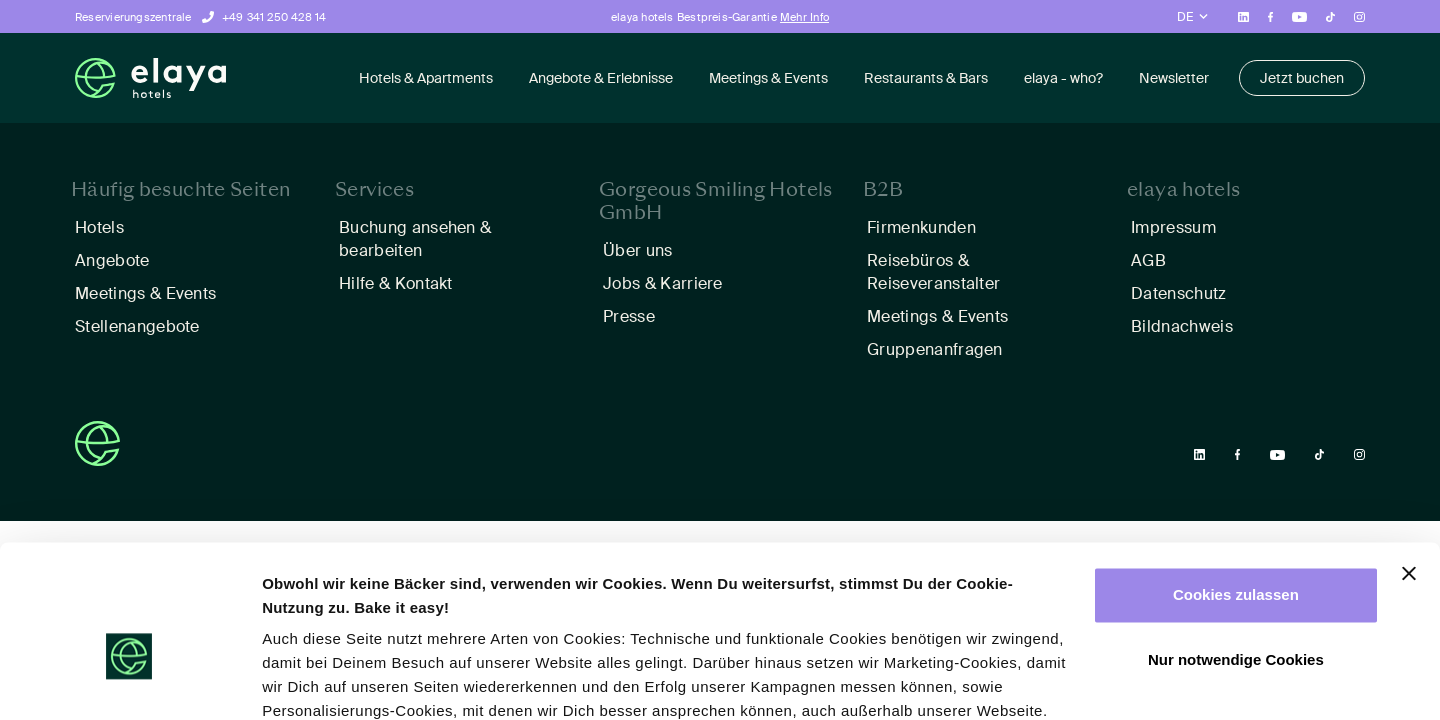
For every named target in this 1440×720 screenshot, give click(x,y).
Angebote (112, 260)
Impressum (1173, 227)
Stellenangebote (137, 326)
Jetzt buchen (1302, 78)
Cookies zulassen (1236, 485)
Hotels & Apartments (426, 78)
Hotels (99, 227)
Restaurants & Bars (926, 78)
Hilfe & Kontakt (396, 283)
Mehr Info (804, 17)
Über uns (638, 250)
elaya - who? (1063, 78)
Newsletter (1174, 78)
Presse (629, 316)
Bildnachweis (1182, 326)
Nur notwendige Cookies (1236, 550)
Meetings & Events (768, 78)
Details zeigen (312, 680)
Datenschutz (1179, 293)
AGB (1148, 260)
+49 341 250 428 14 (274, 17)
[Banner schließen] (1409, 464)
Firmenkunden (921, 227)
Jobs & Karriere (663, 283)
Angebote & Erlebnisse (601, 78)
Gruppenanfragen (935, 349)
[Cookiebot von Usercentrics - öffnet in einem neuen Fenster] (129, 681)
